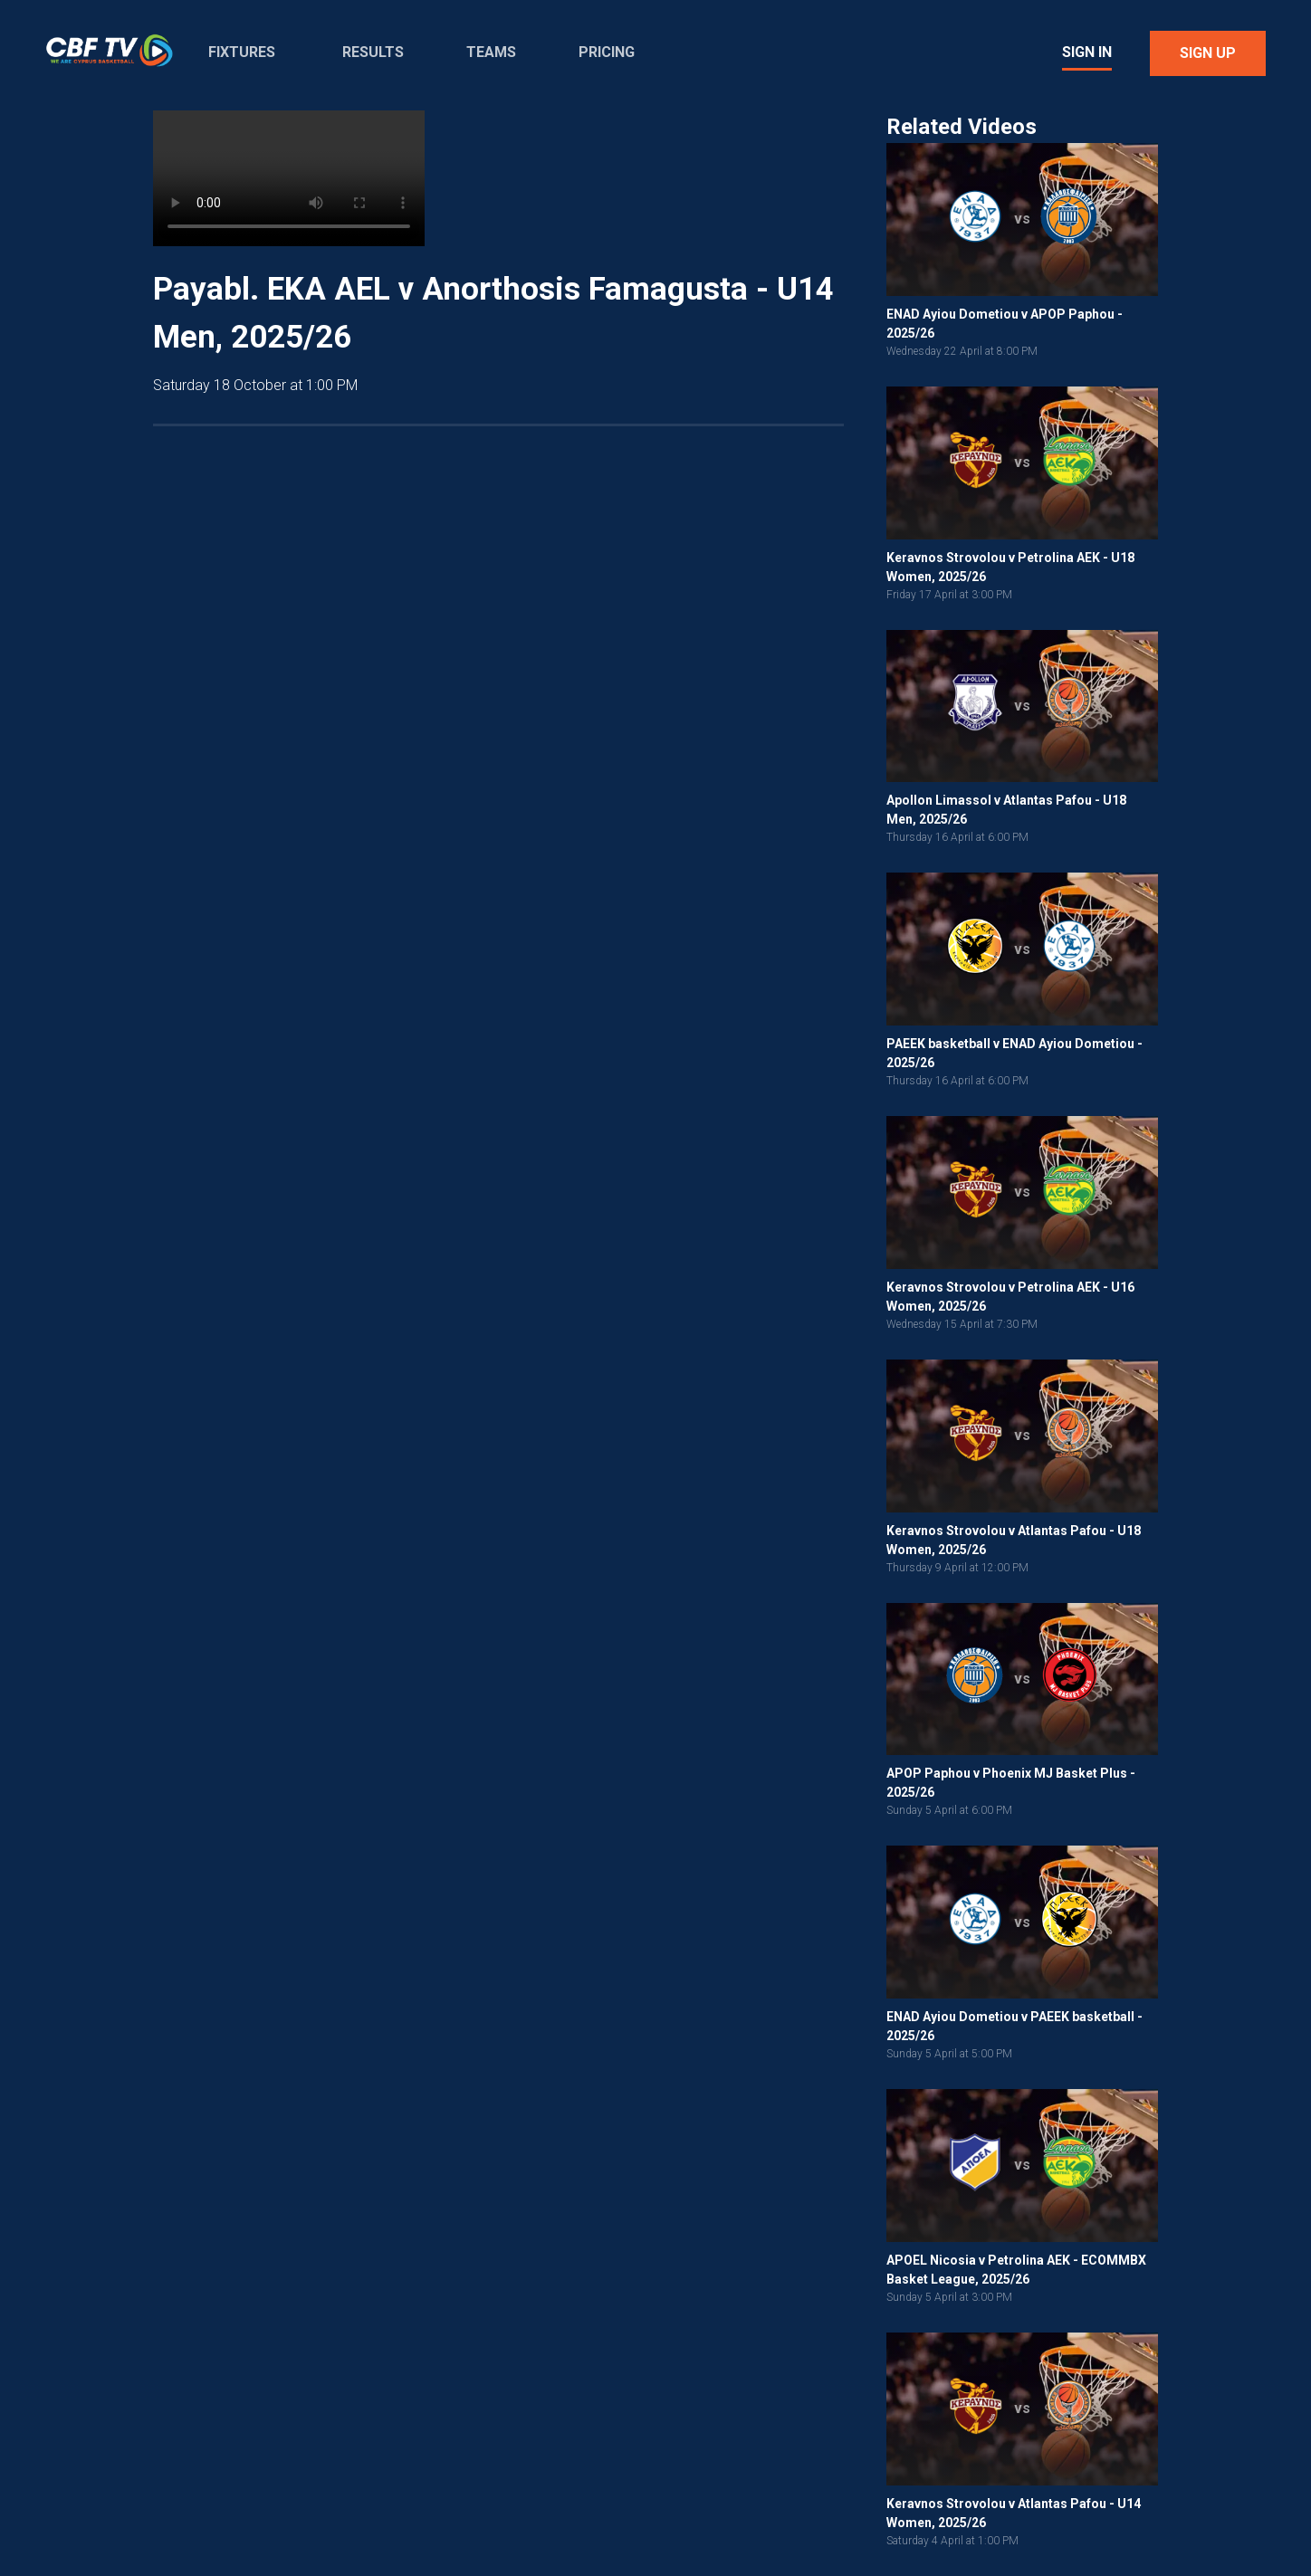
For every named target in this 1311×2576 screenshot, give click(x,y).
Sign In (1087, 52)
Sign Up (1208, 53)
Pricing (607, 52)
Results (373, 52)
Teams (491, 52)
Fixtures (241, 52)
